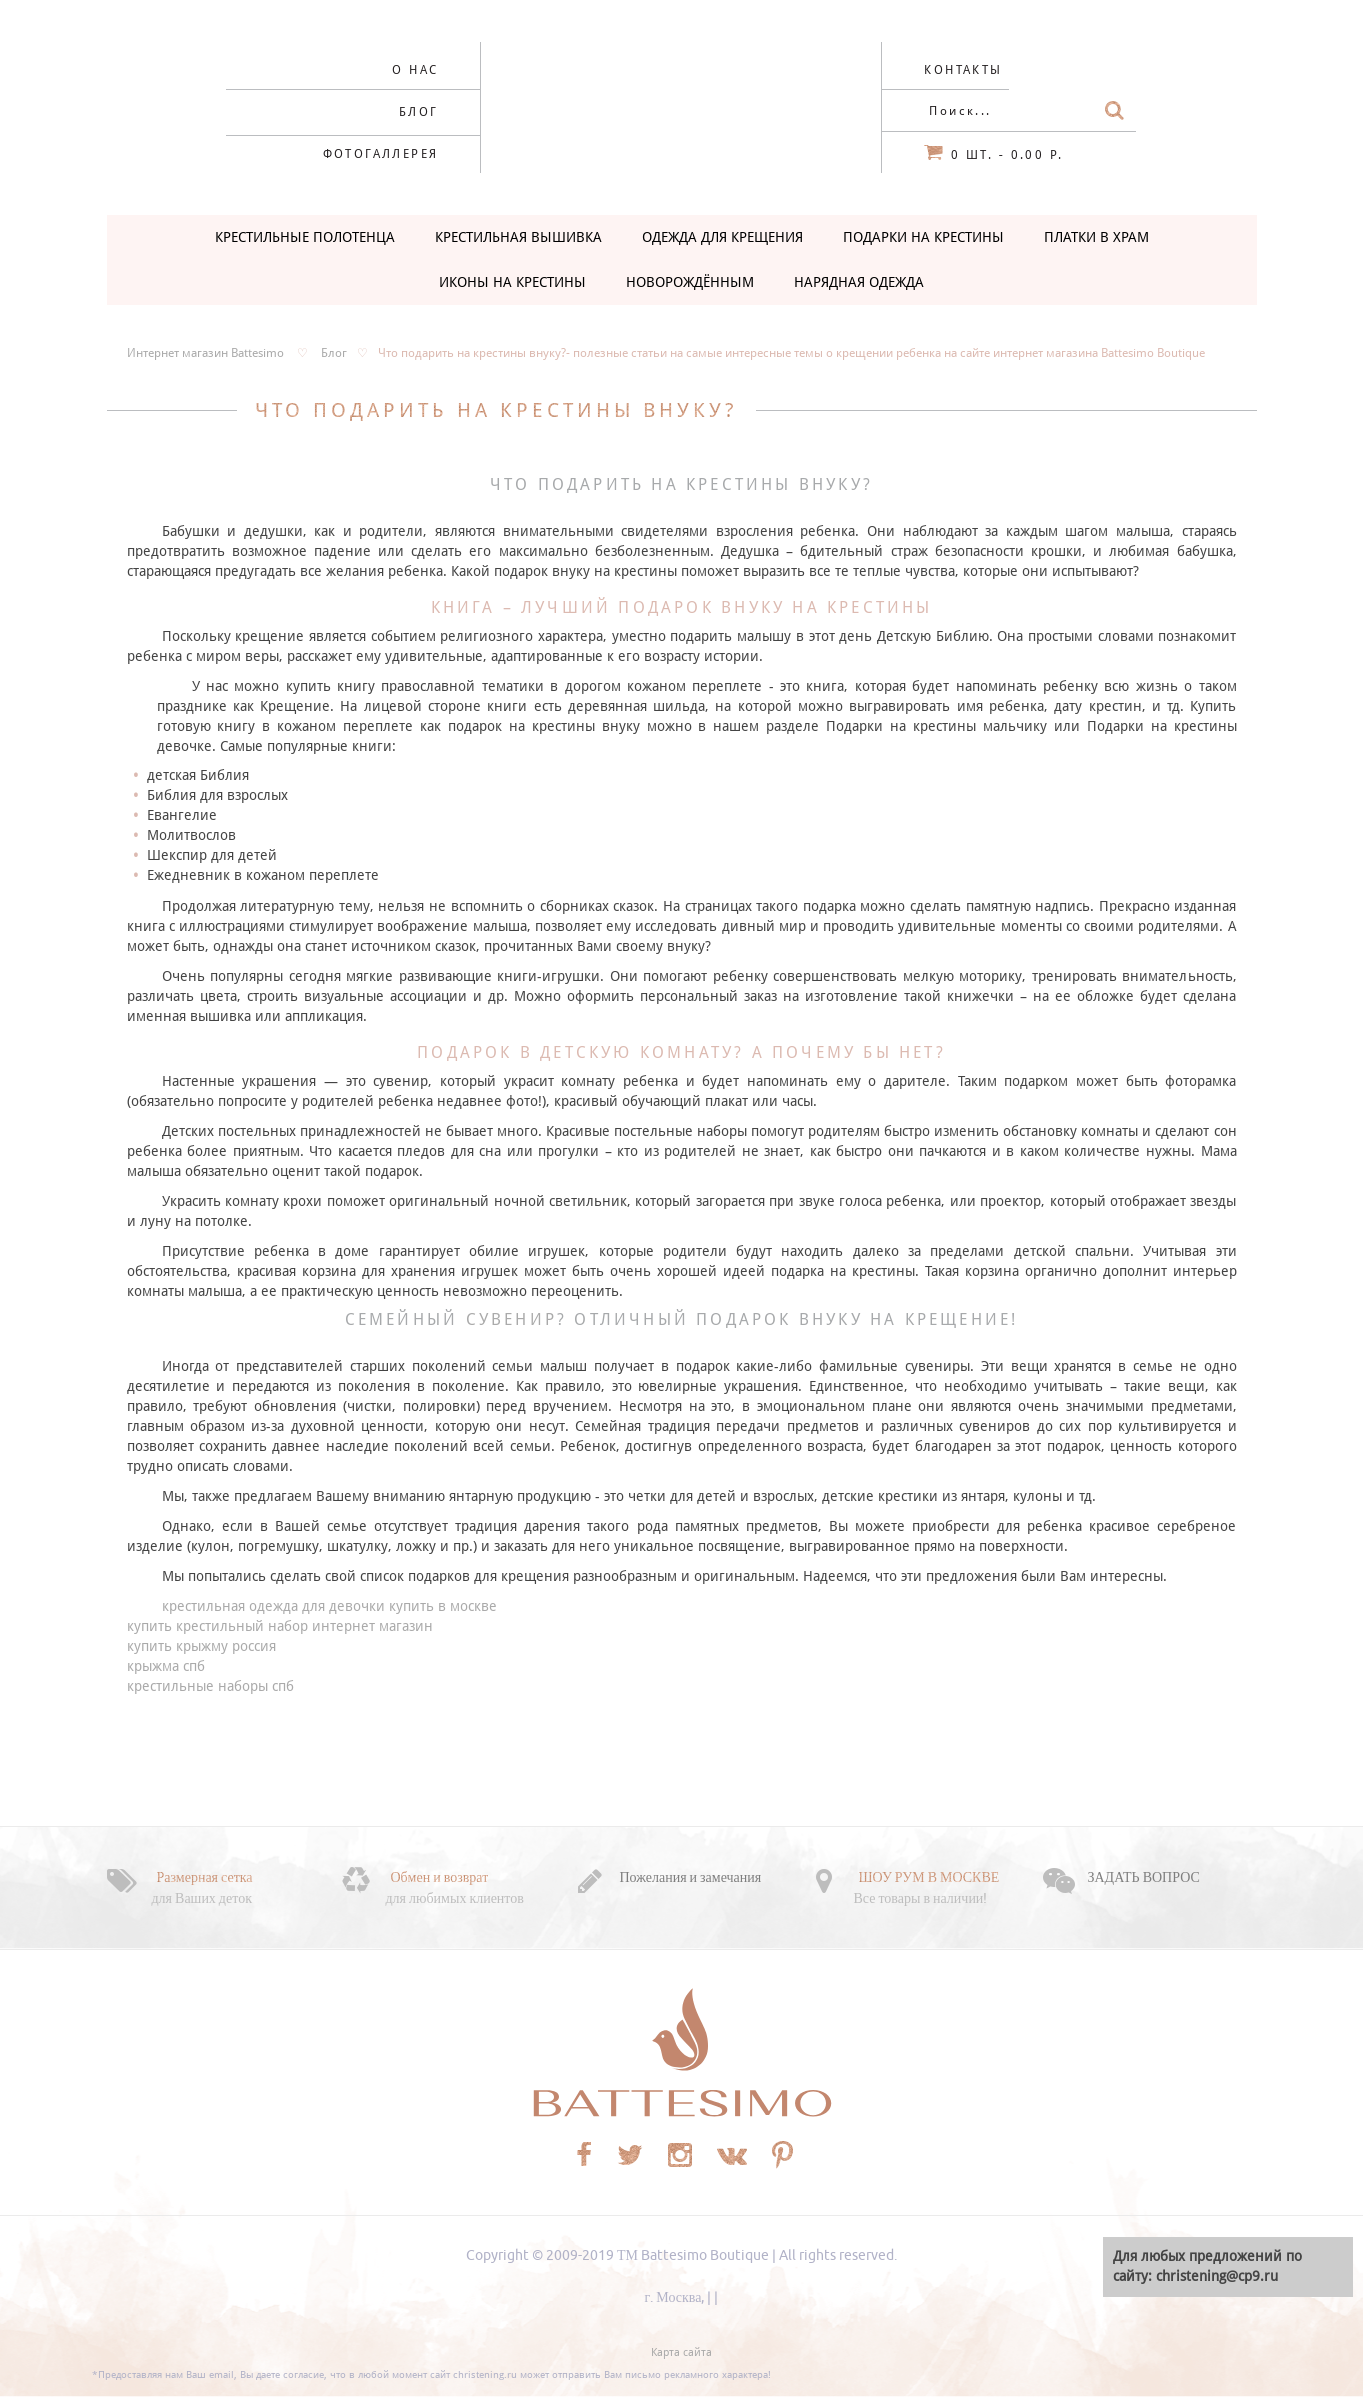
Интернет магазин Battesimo (205, 353)
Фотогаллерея (381, 154)
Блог (419, 112)
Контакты (963, 70)
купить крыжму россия (201, 1646)
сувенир (511, 1319)
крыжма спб (166, 1666)
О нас (415, 70)
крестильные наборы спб (210, 1686)
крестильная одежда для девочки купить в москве (329, 1606)
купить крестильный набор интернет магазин (280, 1626)
